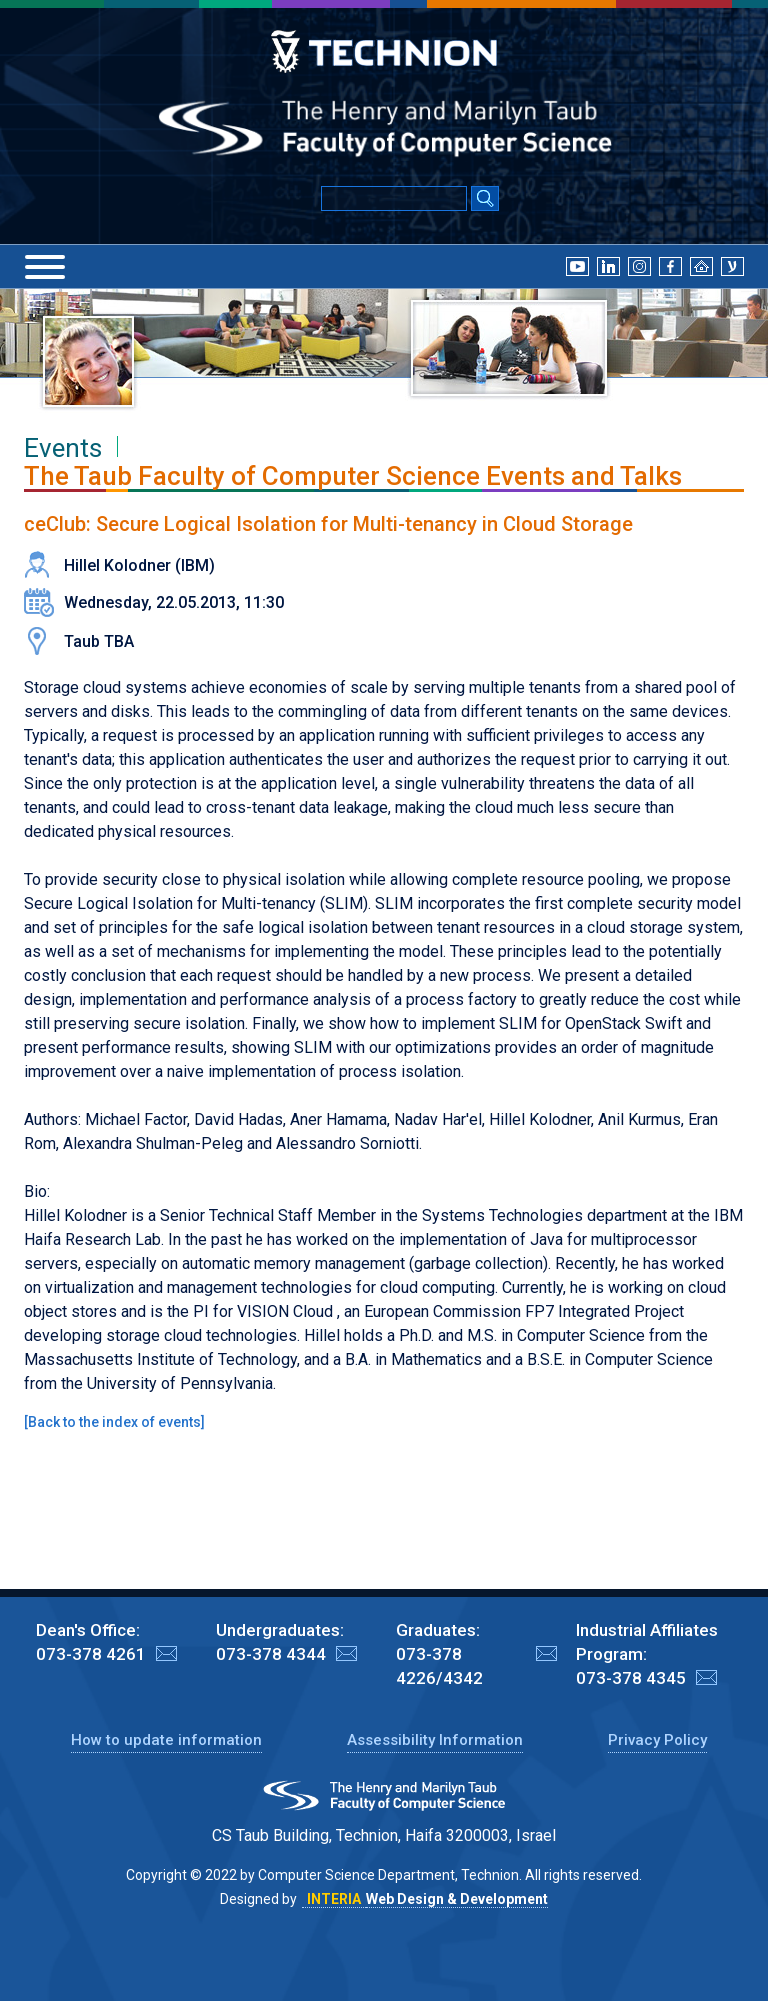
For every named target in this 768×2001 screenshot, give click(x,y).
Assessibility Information (435, 1740)
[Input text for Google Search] (394, 198)
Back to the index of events (114, 1422)
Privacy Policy (657, 1740)
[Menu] (45, 267)
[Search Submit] (485, 200)
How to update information (166, 1740)
